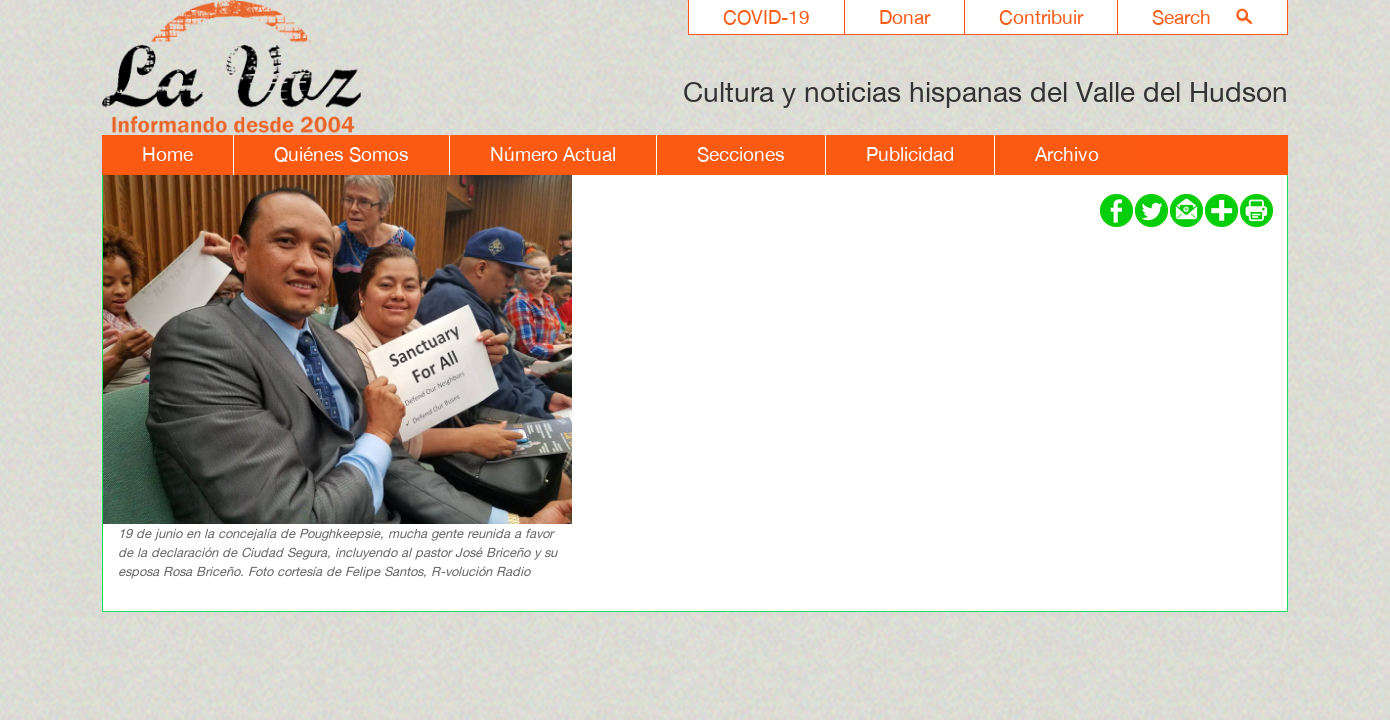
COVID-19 (766, 17)
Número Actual (553, 154)
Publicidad (910, 154)
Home (167, 154)
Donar (904, 17)
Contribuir (1041, 17)
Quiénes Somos (341, 154)
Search (1181, 17)
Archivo (1067, 154)
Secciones (741, 154)
